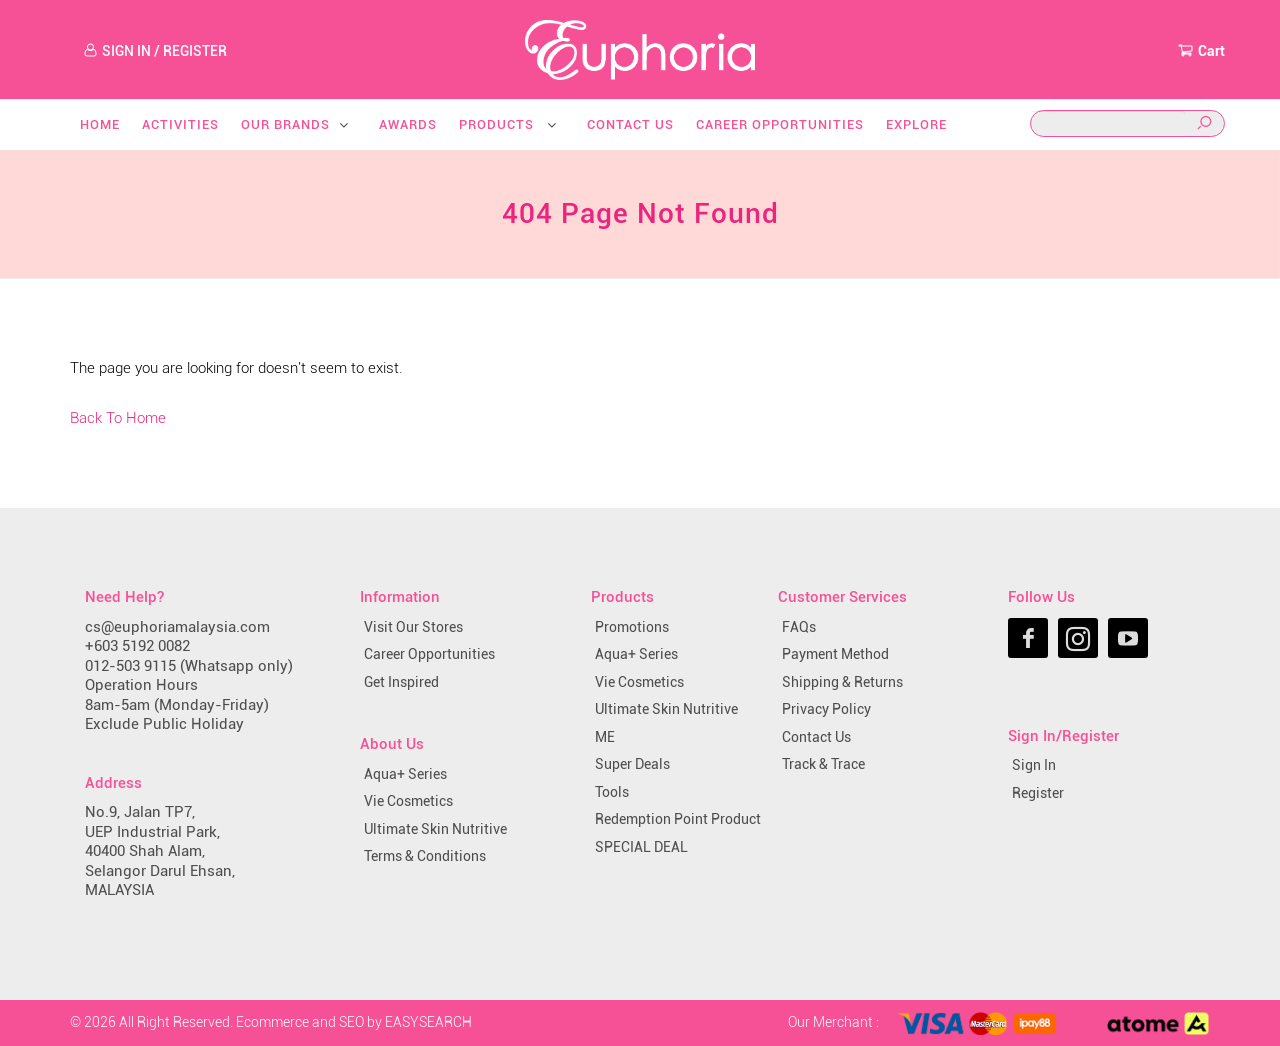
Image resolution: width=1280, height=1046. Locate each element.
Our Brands (296, 124)
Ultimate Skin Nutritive (435, 829)
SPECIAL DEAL (641, 847)
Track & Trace (823, 764)
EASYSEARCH (428, 1022)
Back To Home (118, 418)
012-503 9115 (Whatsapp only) (189, 666)
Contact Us (630, 124)
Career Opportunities (780, 124)
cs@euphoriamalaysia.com (177, 627)
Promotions (632, 627)
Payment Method (835, 654)
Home (100, 124)
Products (509, 124)
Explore (916, 124)
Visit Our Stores (413, 627)
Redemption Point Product (678, 819)
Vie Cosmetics (408, 801)
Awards (408, 124)
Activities (180, 124)
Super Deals (632, 764)
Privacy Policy (826, 709)
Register (1038, 793)
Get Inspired (401, 682)
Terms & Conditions (425, 856)
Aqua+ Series (405, 774)
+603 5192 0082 (137, 646)
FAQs (799, 627)
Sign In (1034, 765)
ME (605, 737)
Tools (612, 792)
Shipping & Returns (842, 682)
